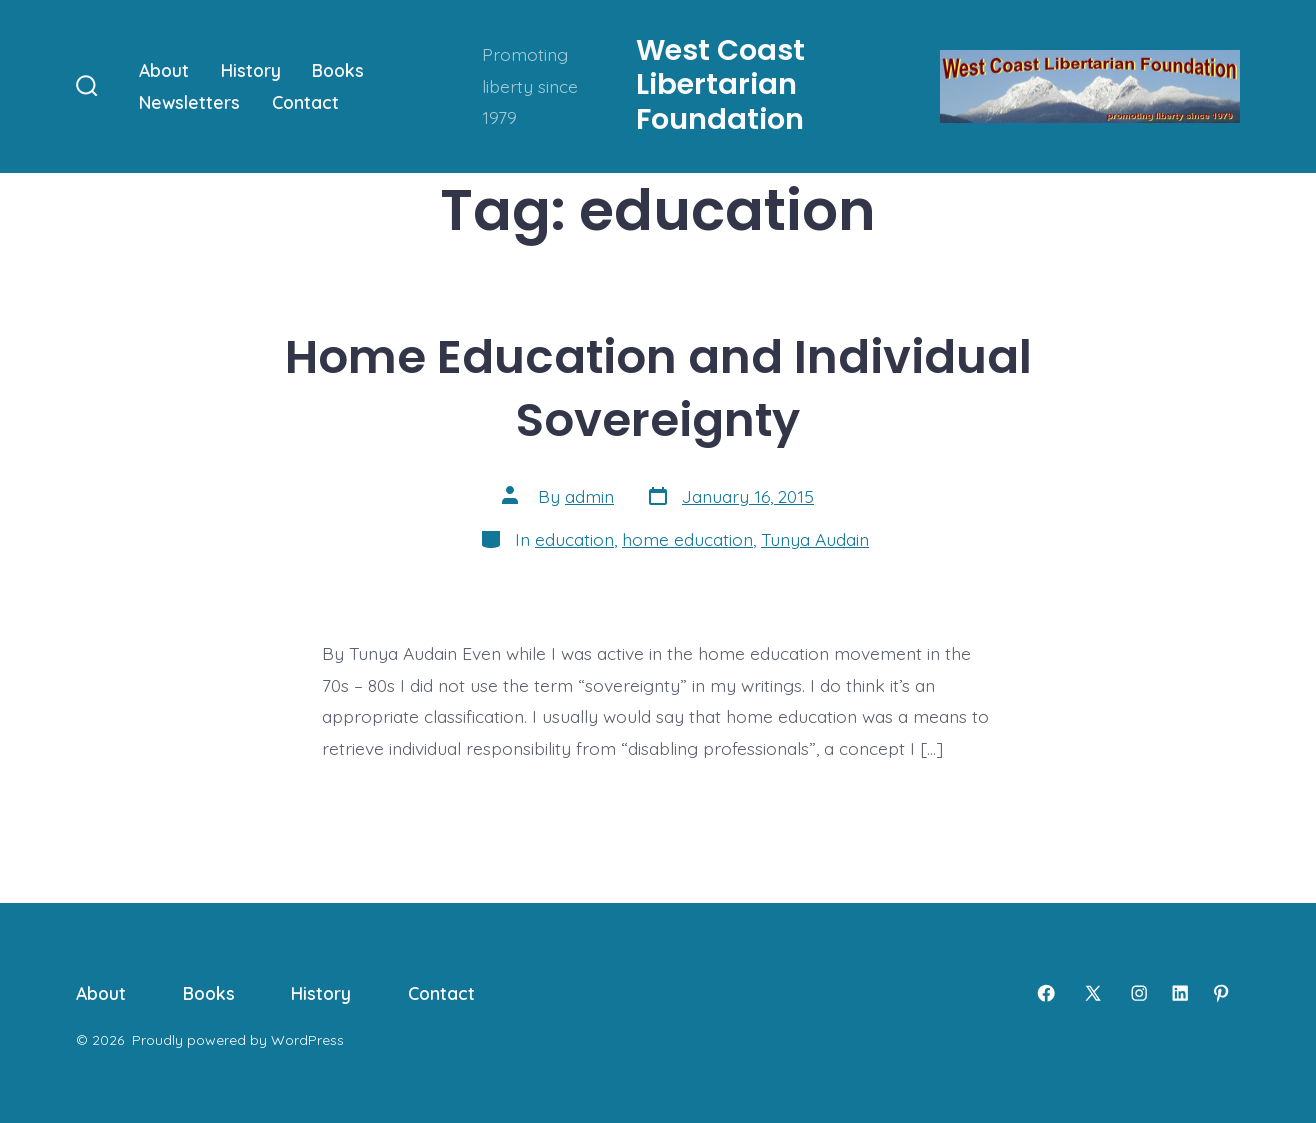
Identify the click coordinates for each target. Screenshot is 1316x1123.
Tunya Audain (815, 539)
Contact (305, 102)
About (164, 70)
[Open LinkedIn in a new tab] (1180, 993)
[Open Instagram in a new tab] (1139, 993)
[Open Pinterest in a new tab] (1221, 993)
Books (338, 70)
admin (589, 496)
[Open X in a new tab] (1093, 993)
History (251, 70)
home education (687, 539)
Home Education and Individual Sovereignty (658, 388)
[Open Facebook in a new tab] (1046, 993)
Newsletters (189, 102)
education (574, 539)
